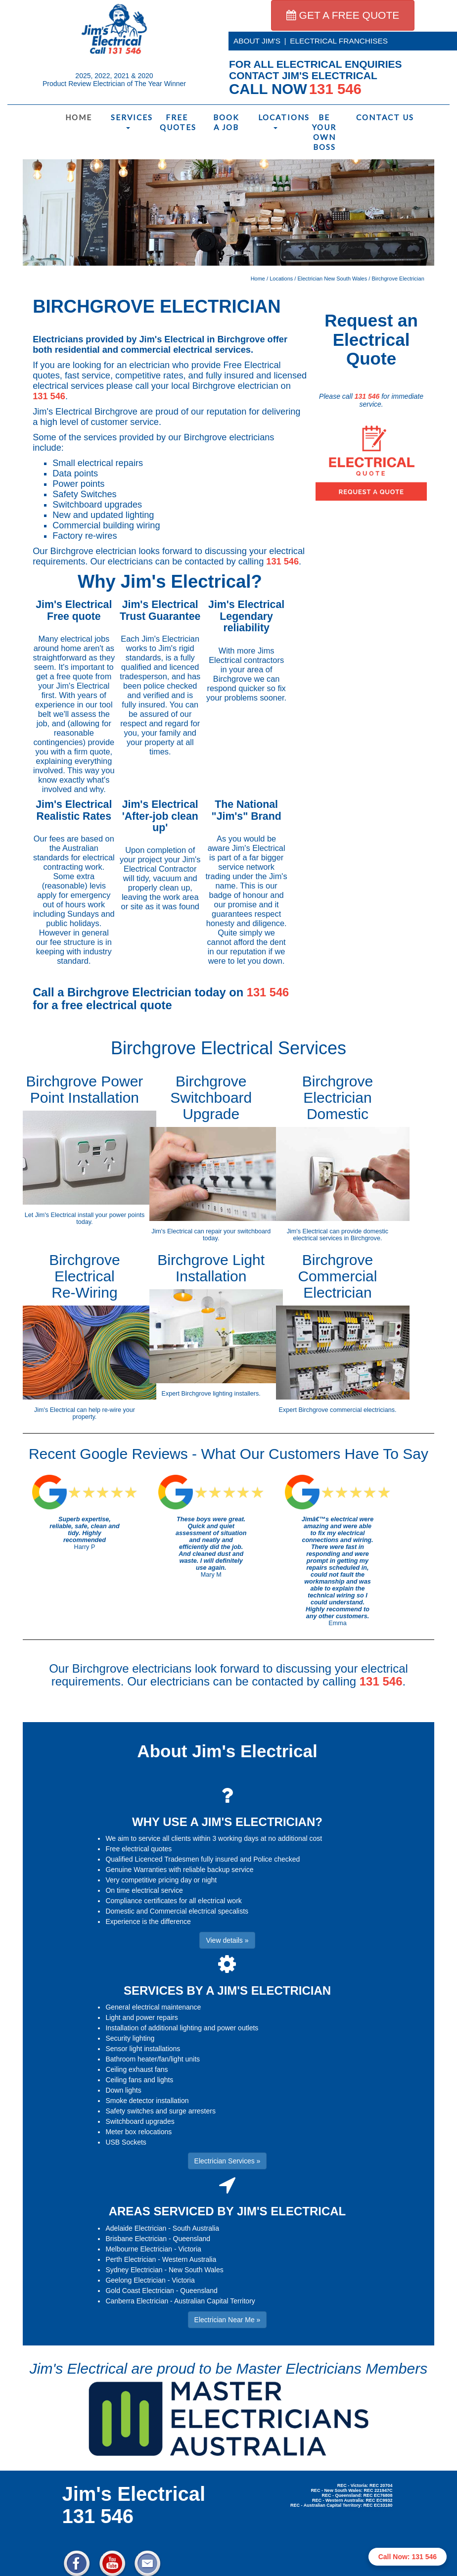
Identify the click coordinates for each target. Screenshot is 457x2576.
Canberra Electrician (136, 2301)
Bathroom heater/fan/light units (152, 2059)
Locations (277, 121)
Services (130, 121)
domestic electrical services (341, 1235)
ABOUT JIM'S (256, 41)
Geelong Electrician (135, 2280)
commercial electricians (362, 1409)
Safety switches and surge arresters (160, 2111)
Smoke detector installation (146, 2101)
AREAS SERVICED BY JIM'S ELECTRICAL (227, 2211)
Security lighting (129, 2038)
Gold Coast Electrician (139, 2291)
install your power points (111, 1215)
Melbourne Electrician (138, 2249)
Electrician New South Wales (332, 278)
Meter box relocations (138, 2132)
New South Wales (196, 2270)
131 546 (49, 396)
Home (78, 117)
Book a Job (226, 122)
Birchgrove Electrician (397, 278)
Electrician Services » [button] (227, 2161)
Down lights (123, 2090)
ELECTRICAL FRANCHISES (339, 41)
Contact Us (375, 117)
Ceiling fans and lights (139, 2080)
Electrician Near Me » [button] (227, 2320)
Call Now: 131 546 (407, 2557)
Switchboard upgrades (139, 2121)
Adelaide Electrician (135, 2228)
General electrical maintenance (153, 2007)
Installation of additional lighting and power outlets (181, 2028)
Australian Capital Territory (214, 2301)
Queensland (192, 2239)
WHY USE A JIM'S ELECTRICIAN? (227, 1821)
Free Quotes (178, 122)
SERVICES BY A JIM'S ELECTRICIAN (227, 1990)
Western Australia (189, 2259)
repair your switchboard (238, 1231)
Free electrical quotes (138, 1849)
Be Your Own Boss (324, 132)
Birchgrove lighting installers (220, 1393)
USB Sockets (125, 2142)
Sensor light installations (142, 2049)
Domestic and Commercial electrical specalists (176, 1911)
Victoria (189, 2249)
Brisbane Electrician (136, 2239)
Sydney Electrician (133, 2270)
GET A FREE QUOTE (343, 15)
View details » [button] (227, 1940)
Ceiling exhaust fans (136, 2069)
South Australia (196, 2228)
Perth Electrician (130, 2259)
